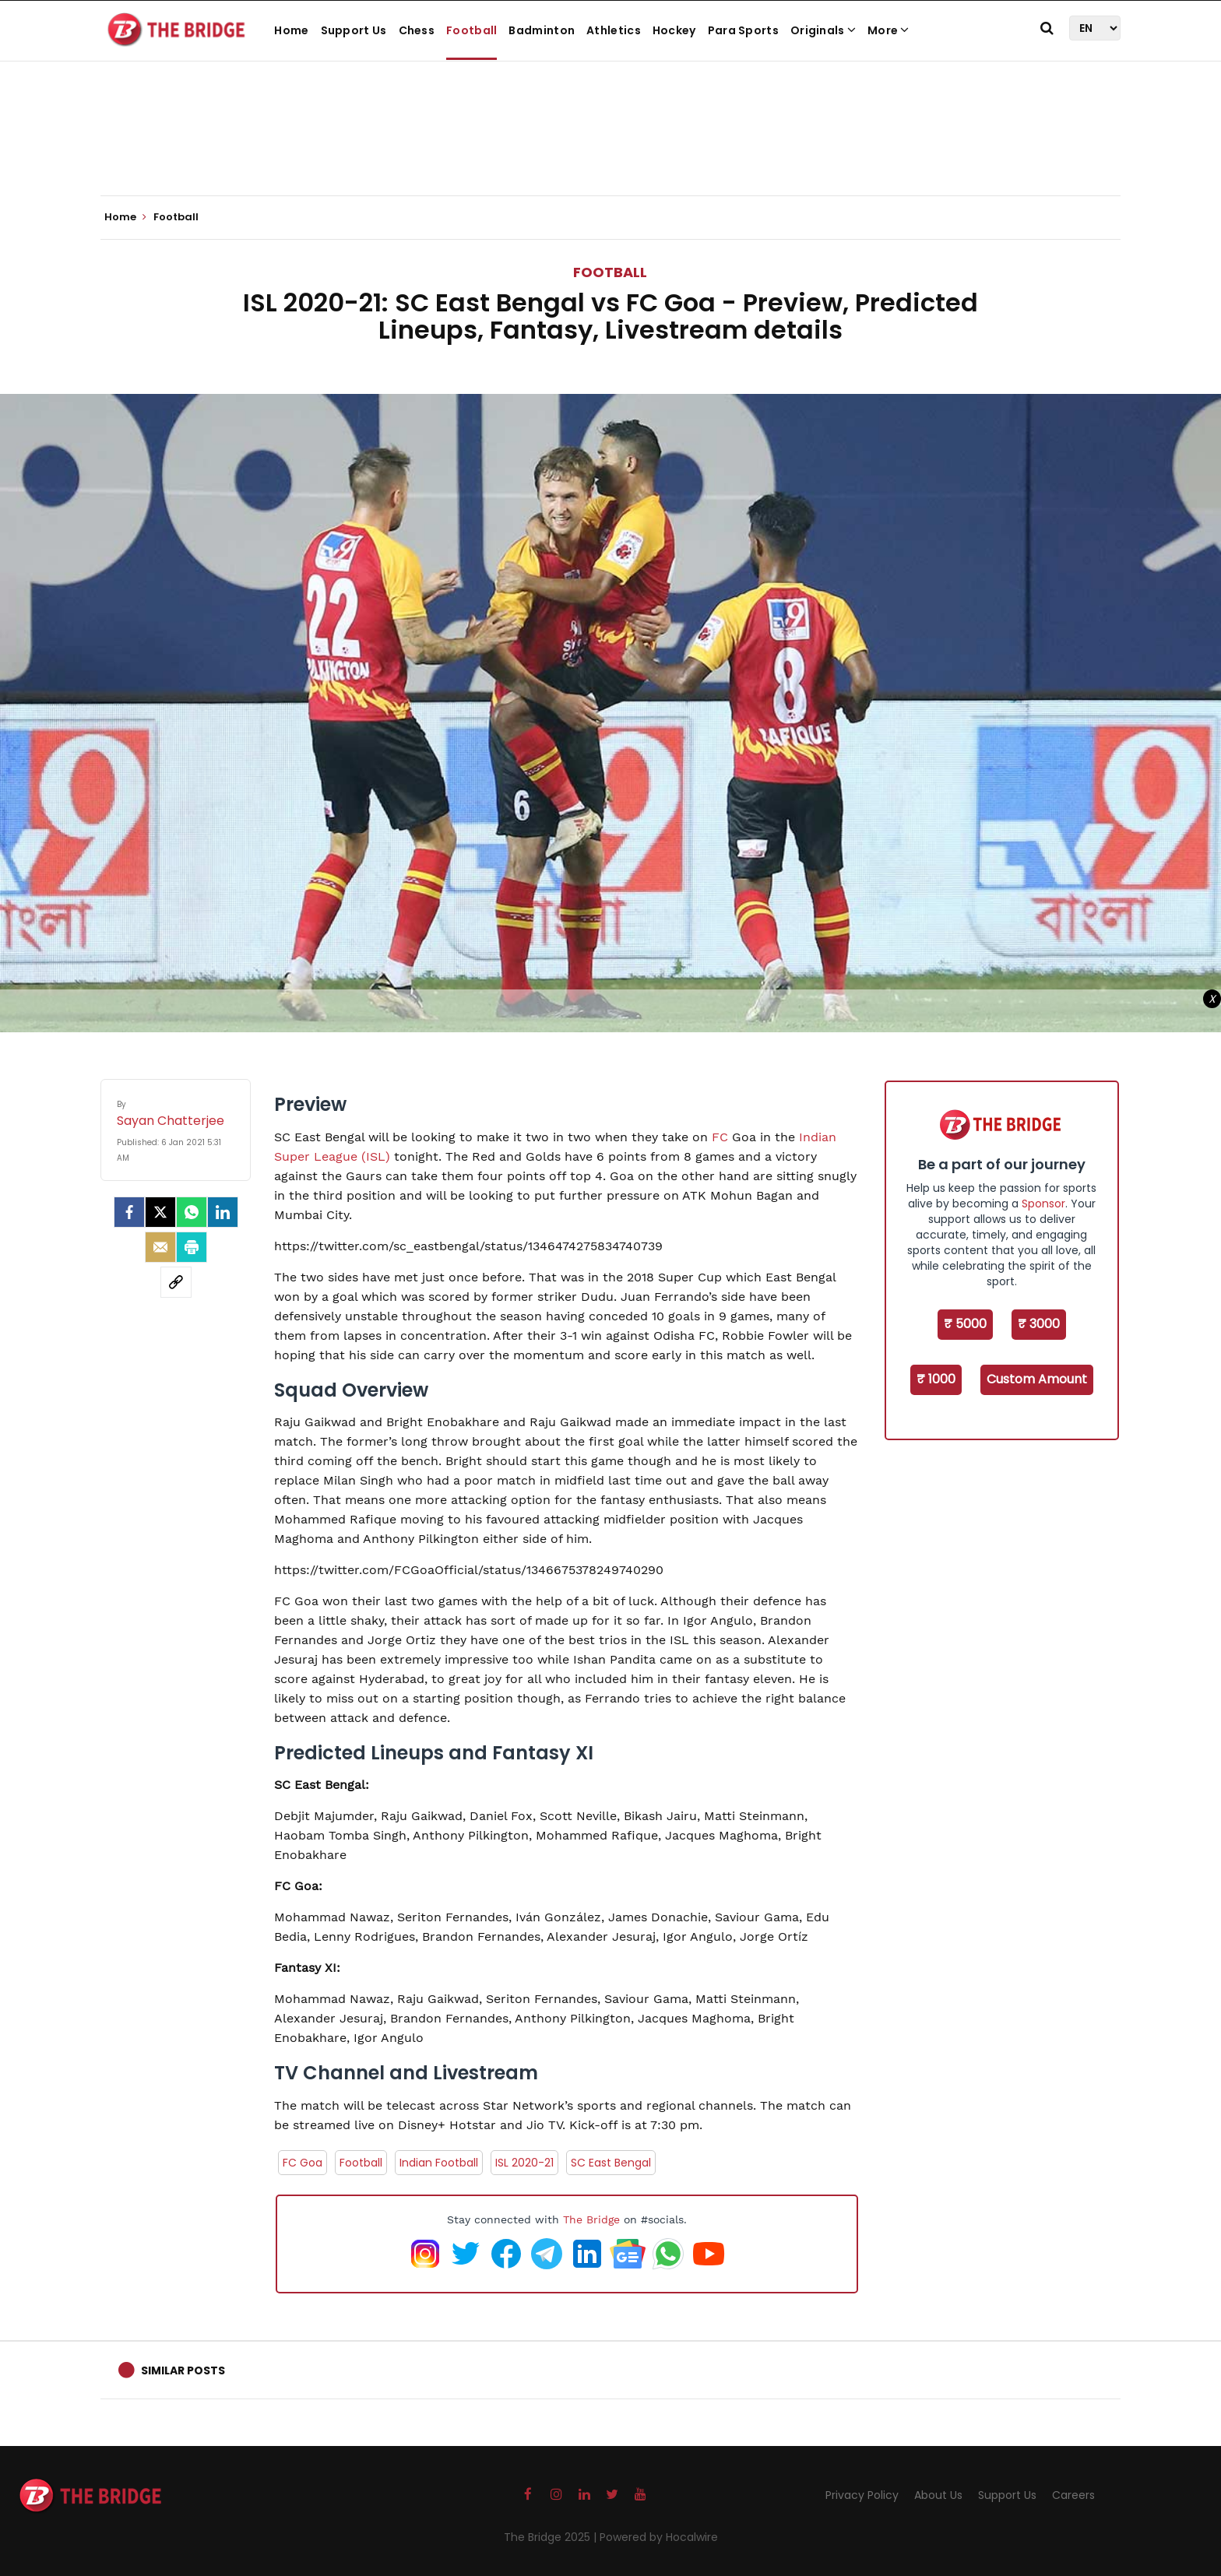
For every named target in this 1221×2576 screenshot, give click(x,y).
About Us (938, 2495)
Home (291, 30)
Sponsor (1043, 1203)
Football (471, 30)
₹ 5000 (965, 1324)
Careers (1073, 2495)
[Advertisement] (610, 148)
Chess (417, 30)
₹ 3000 (1039, 1324)
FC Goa (302, 2162)
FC (720, 1137)
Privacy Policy (862, 2495)
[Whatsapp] (191, 1212)
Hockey (674, 30)
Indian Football (438, 2162)
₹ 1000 (936, 1379)
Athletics (613, 30)
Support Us (354, 30)
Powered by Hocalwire (659, 2537)
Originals (823, 30)
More (888, 30)
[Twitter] (160, 1212)
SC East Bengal (611, 2162)
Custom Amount (1037, 1379)
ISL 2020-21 (524, 2162)
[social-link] (176, 1282)
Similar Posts (183, 2370)
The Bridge (591, 2219)
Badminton (541, 30)
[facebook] (129, 1212)
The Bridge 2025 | (552, 2537)
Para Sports (743, 30)
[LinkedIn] (222, 1212)
